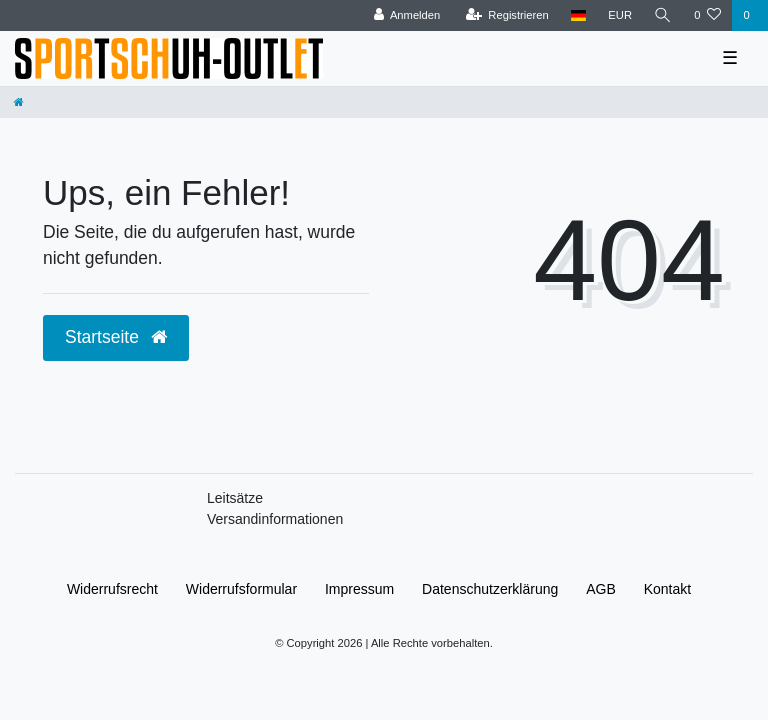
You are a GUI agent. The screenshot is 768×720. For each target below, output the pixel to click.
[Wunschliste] (707, 15)
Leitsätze (235, 498)
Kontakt (667, 589)
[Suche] (663, 15)
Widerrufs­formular (241, 589)
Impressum (359, 589)
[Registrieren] (507, 15)
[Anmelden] (407, 15)
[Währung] (620, 15)
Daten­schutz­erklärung (490, 589)
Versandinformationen (275, 519)
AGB (601, 589)
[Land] (578, 15)
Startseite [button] (116, 337)
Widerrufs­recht (112, 589)
